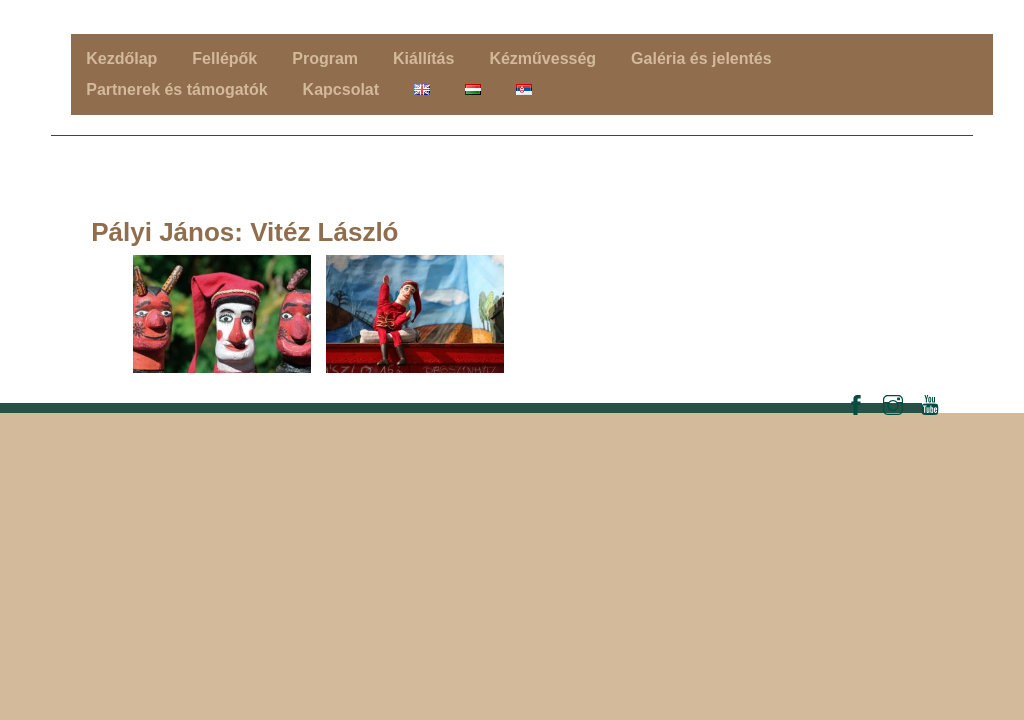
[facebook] (856, 403)
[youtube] (930, 403)
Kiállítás (423, 58)
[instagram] (893, 403)
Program (325, 58)
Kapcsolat (341, 89)
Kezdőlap (121, 58)
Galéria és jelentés (701, 58)
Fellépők (224, 58)
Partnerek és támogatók (176, 89)
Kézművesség (542, 58)
